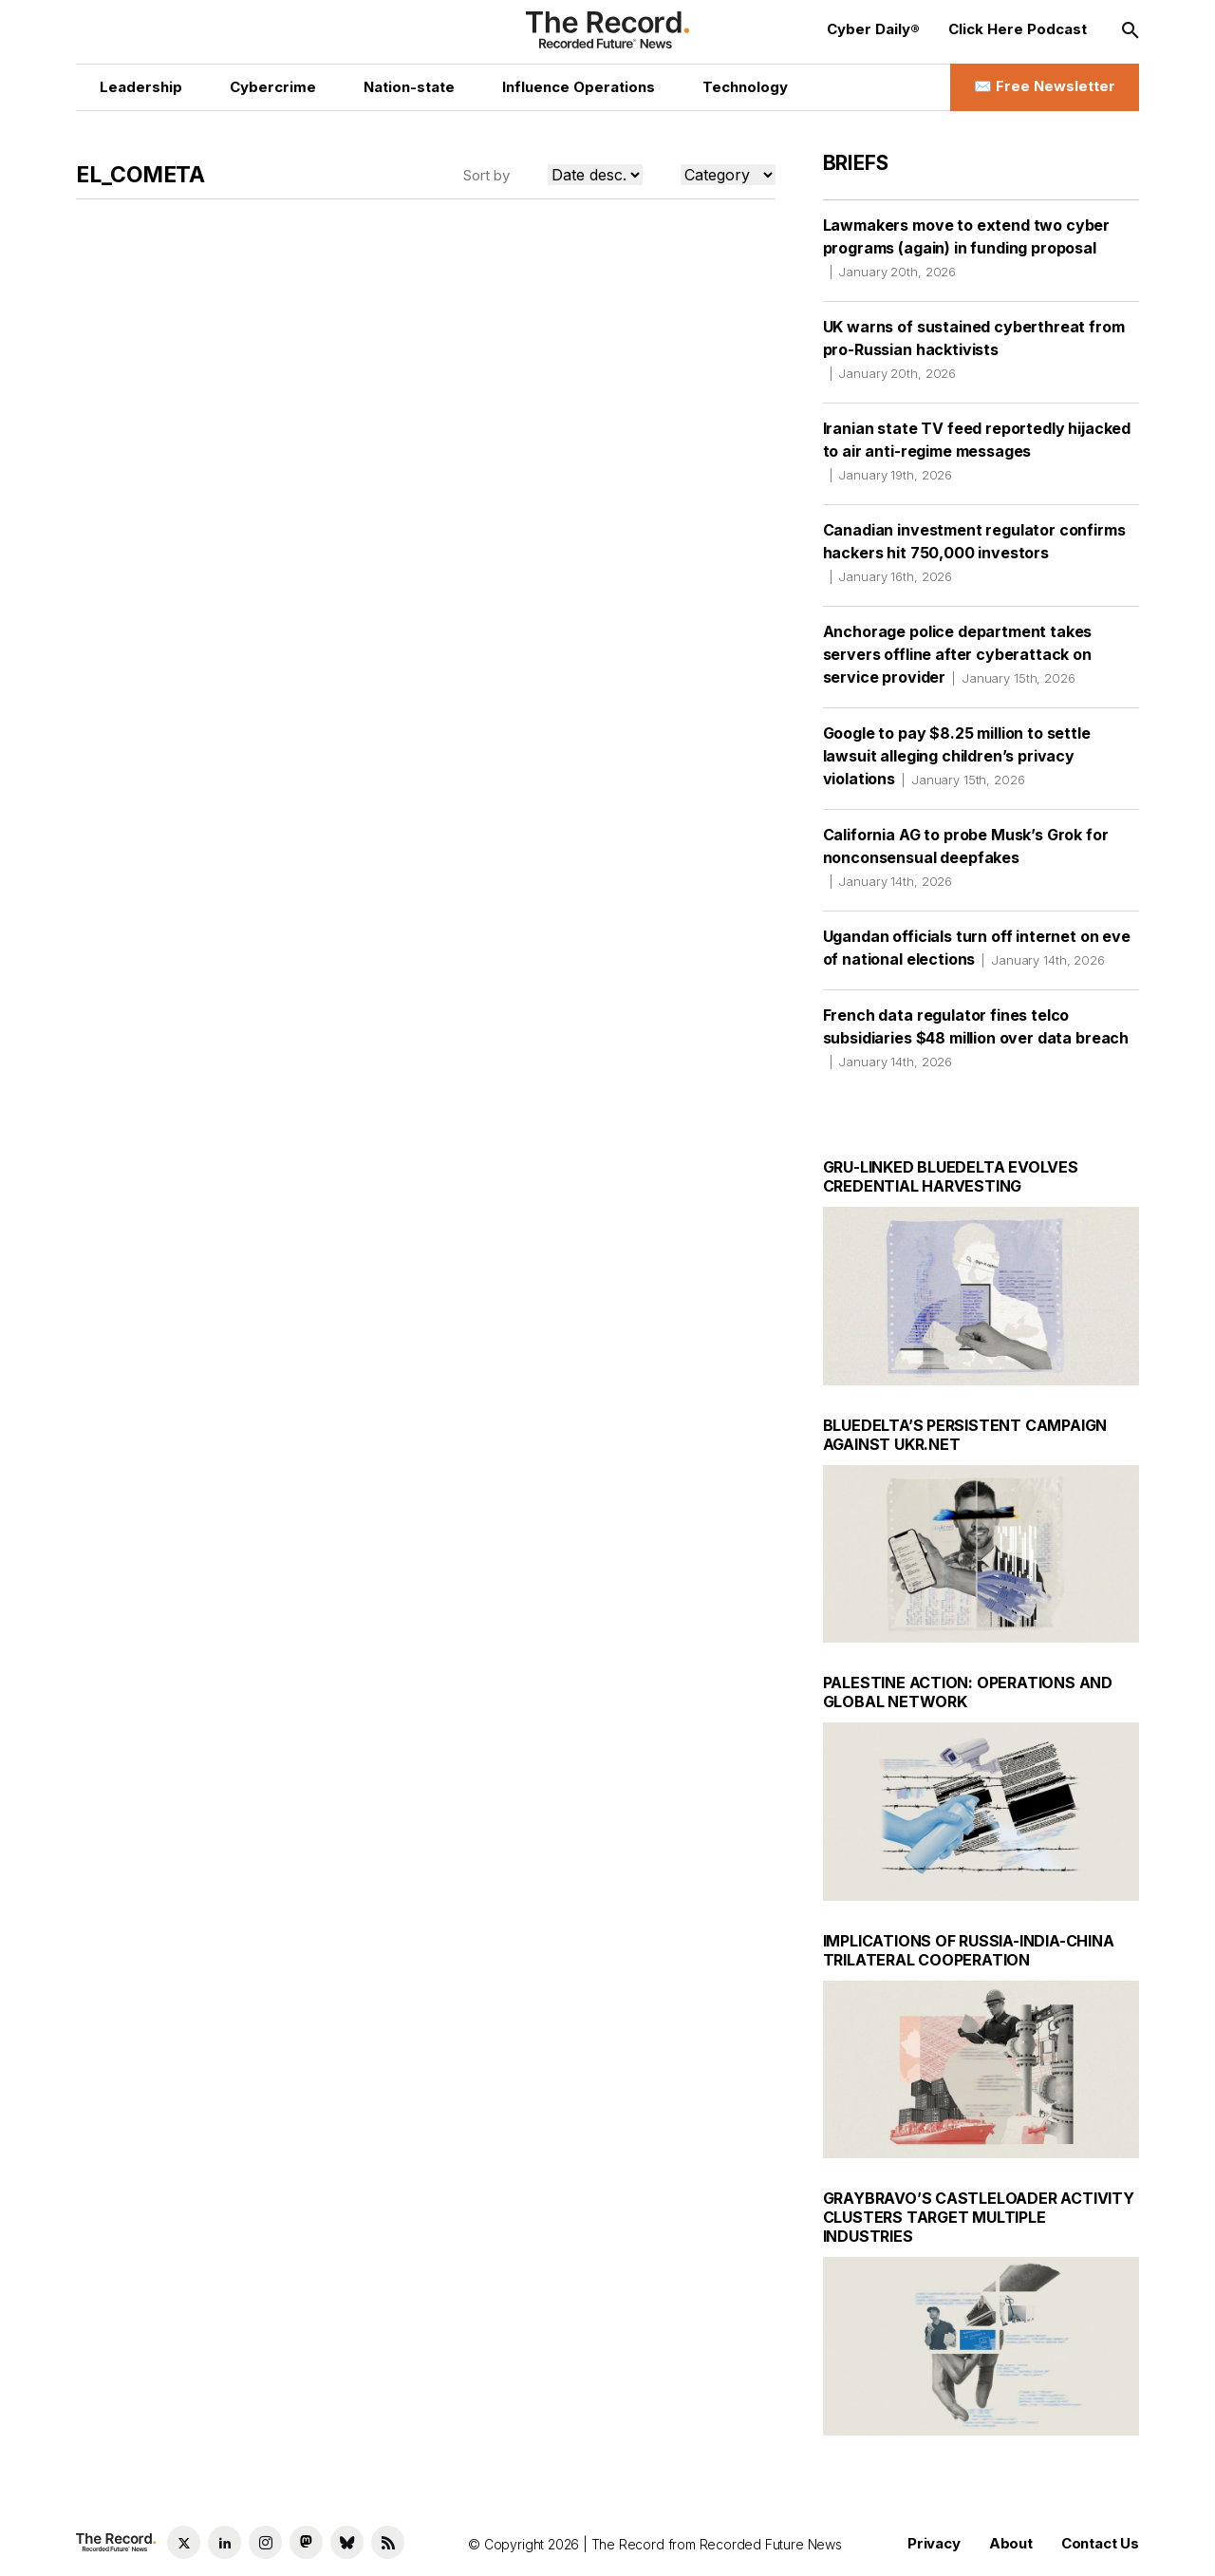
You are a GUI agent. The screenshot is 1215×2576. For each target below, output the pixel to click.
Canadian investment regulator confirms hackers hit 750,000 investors (974, 552)
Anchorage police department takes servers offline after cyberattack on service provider (958, 654)
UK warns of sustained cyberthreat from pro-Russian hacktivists (974, 349)
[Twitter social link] (183, 2542)
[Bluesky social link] (347, 2542)
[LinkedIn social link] (224, 2542)
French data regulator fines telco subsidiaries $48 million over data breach (976, 1038)
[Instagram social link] (265, 2542)
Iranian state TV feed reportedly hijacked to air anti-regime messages (977, 451)
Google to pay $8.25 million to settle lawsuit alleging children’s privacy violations (957, 756)
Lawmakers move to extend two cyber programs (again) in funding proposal (967, 248)
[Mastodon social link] (306, 2542)
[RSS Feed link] (387, 2542)
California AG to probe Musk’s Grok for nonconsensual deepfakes (966, 857)
